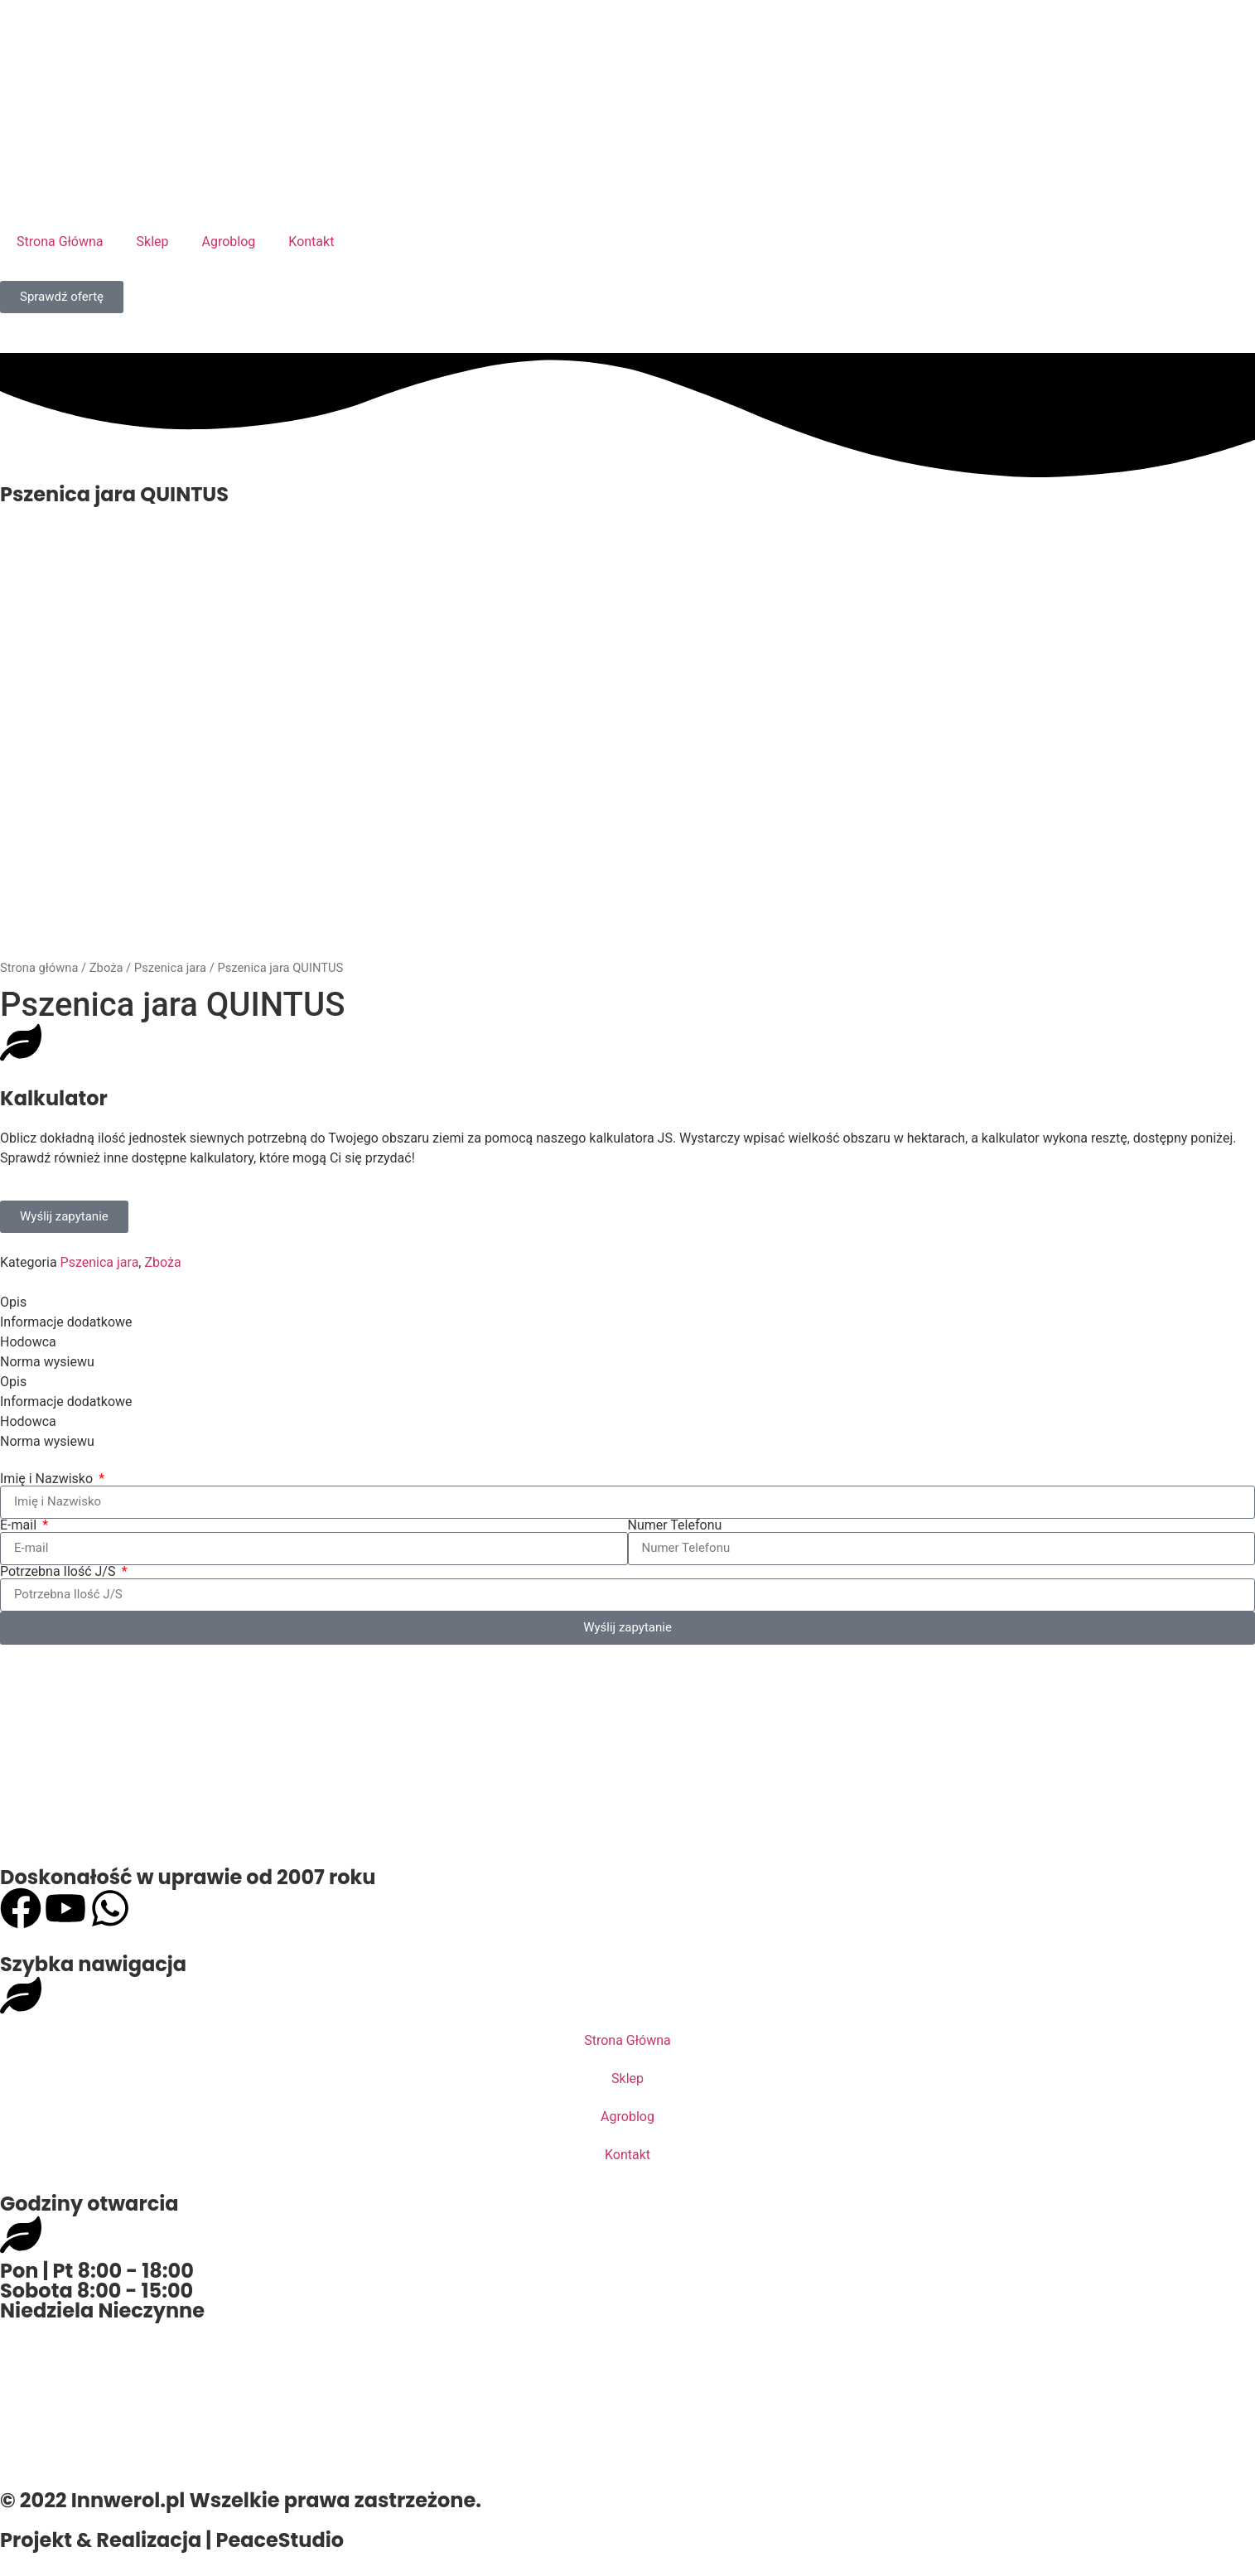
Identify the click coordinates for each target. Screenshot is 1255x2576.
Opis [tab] (13, 1302)
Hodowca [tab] (28, 1342)
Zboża (106, 967)
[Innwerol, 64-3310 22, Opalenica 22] (627, 2403)
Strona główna (39, 967)
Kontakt (311, 241)
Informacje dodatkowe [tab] (66, 1322)
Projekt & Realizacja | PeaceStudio (172, 2540)
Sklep (153, 241)
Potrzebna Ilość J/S (59, 1571)
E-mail (20, 1525)
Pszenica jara (170, 967)
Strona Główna (60, 241)
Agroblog (229, 241)
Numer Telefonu (675, 1525)
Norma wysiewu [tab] (47, 1362)
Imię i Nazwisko (48, 1479)
